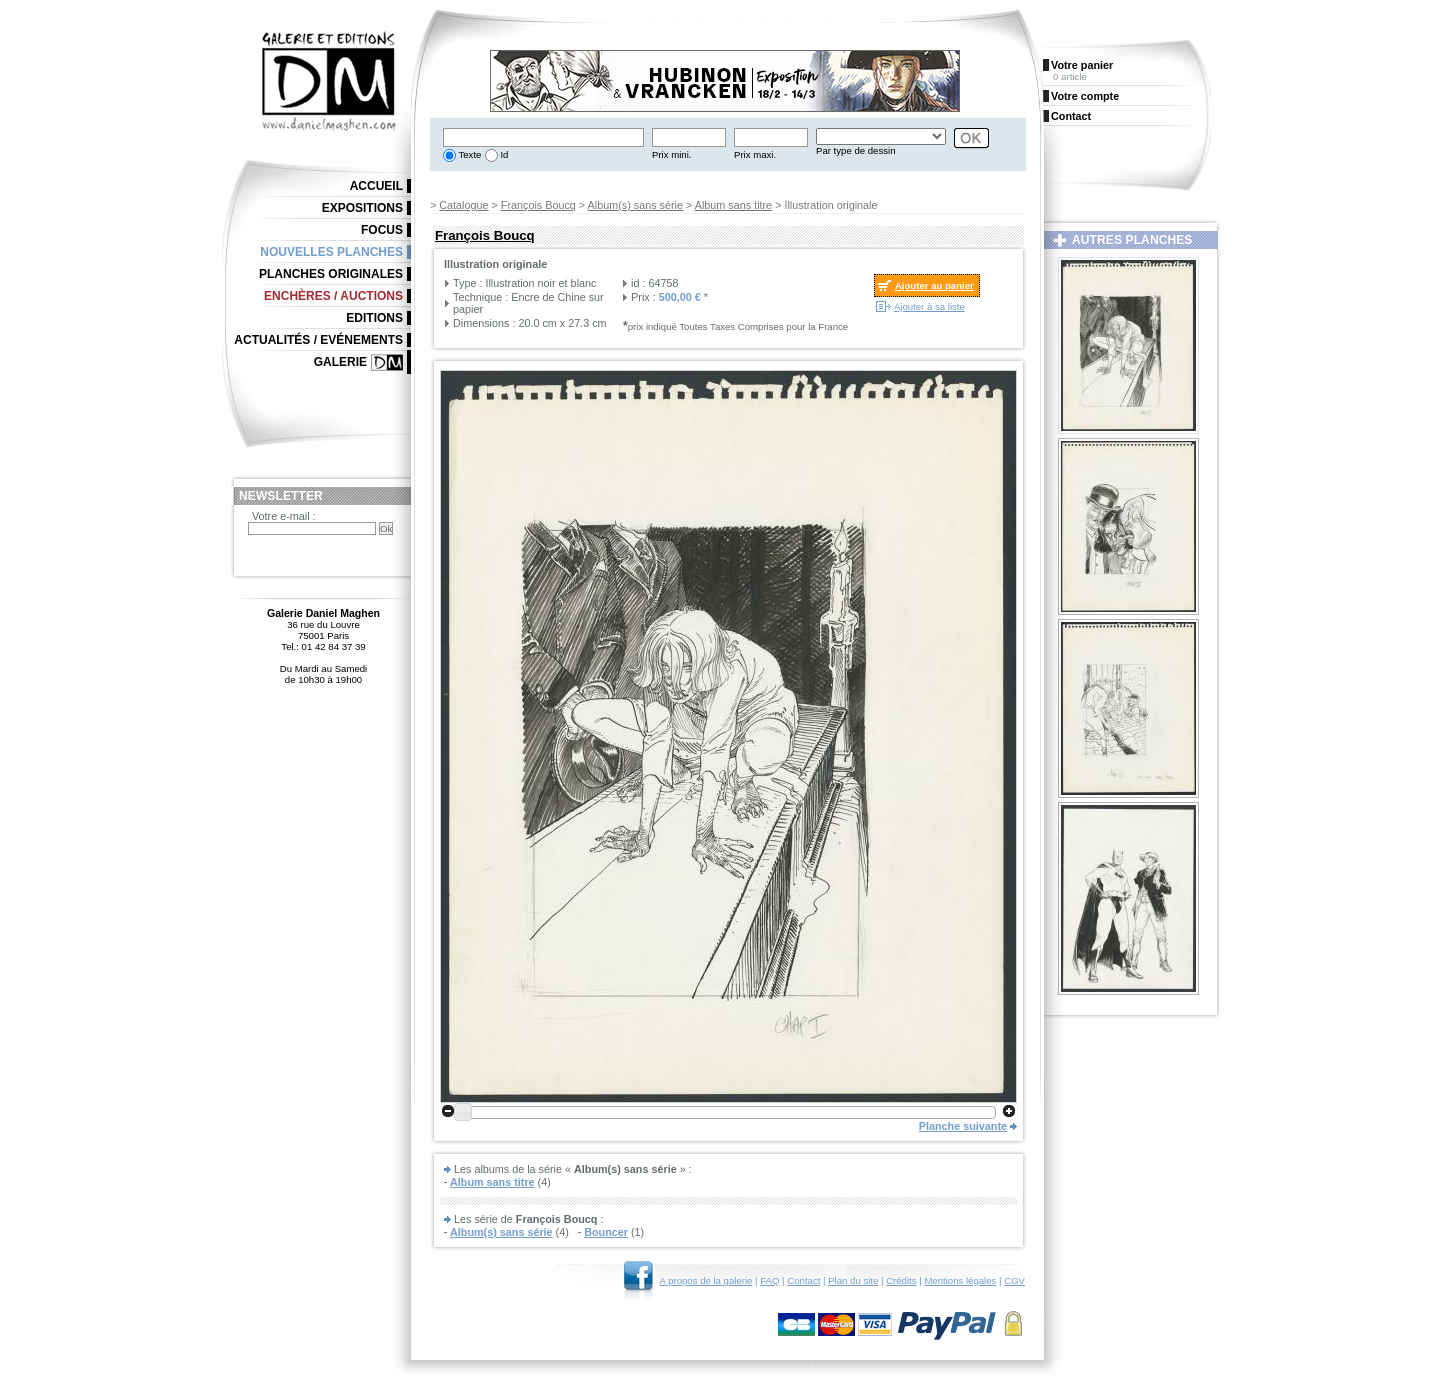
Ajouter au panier (934, 285)
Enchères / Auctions (333, 296)
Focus (382, 230)
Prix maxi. (755, 154)
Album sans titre (733, 205)
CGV (1014, 1280)
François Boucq (538, 205)
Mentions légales (960, 1280)
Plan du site (853, 1280)
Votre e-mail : (284, 516)
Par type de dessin (855, 150)
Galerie (340, 362)
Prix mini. (671, 154)
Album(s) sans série (635, 205)
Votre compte (1085, 96)
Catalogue (463, 205)
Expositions (362, 208)
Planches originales (331, 274)
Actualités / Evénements (318, 340)
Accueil (376, 186)
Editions (374, 318)
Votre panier (1082, 65)
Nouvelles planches (331, 252)
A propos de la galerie (706, 1280)
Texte (468, 154)
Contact (803, 1280)
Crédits (901, 1280)
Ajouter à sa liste (929, 306)
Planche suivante (963, 1126)
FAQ (769, 1280)
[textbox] (543, 137)
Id (503, 154)
